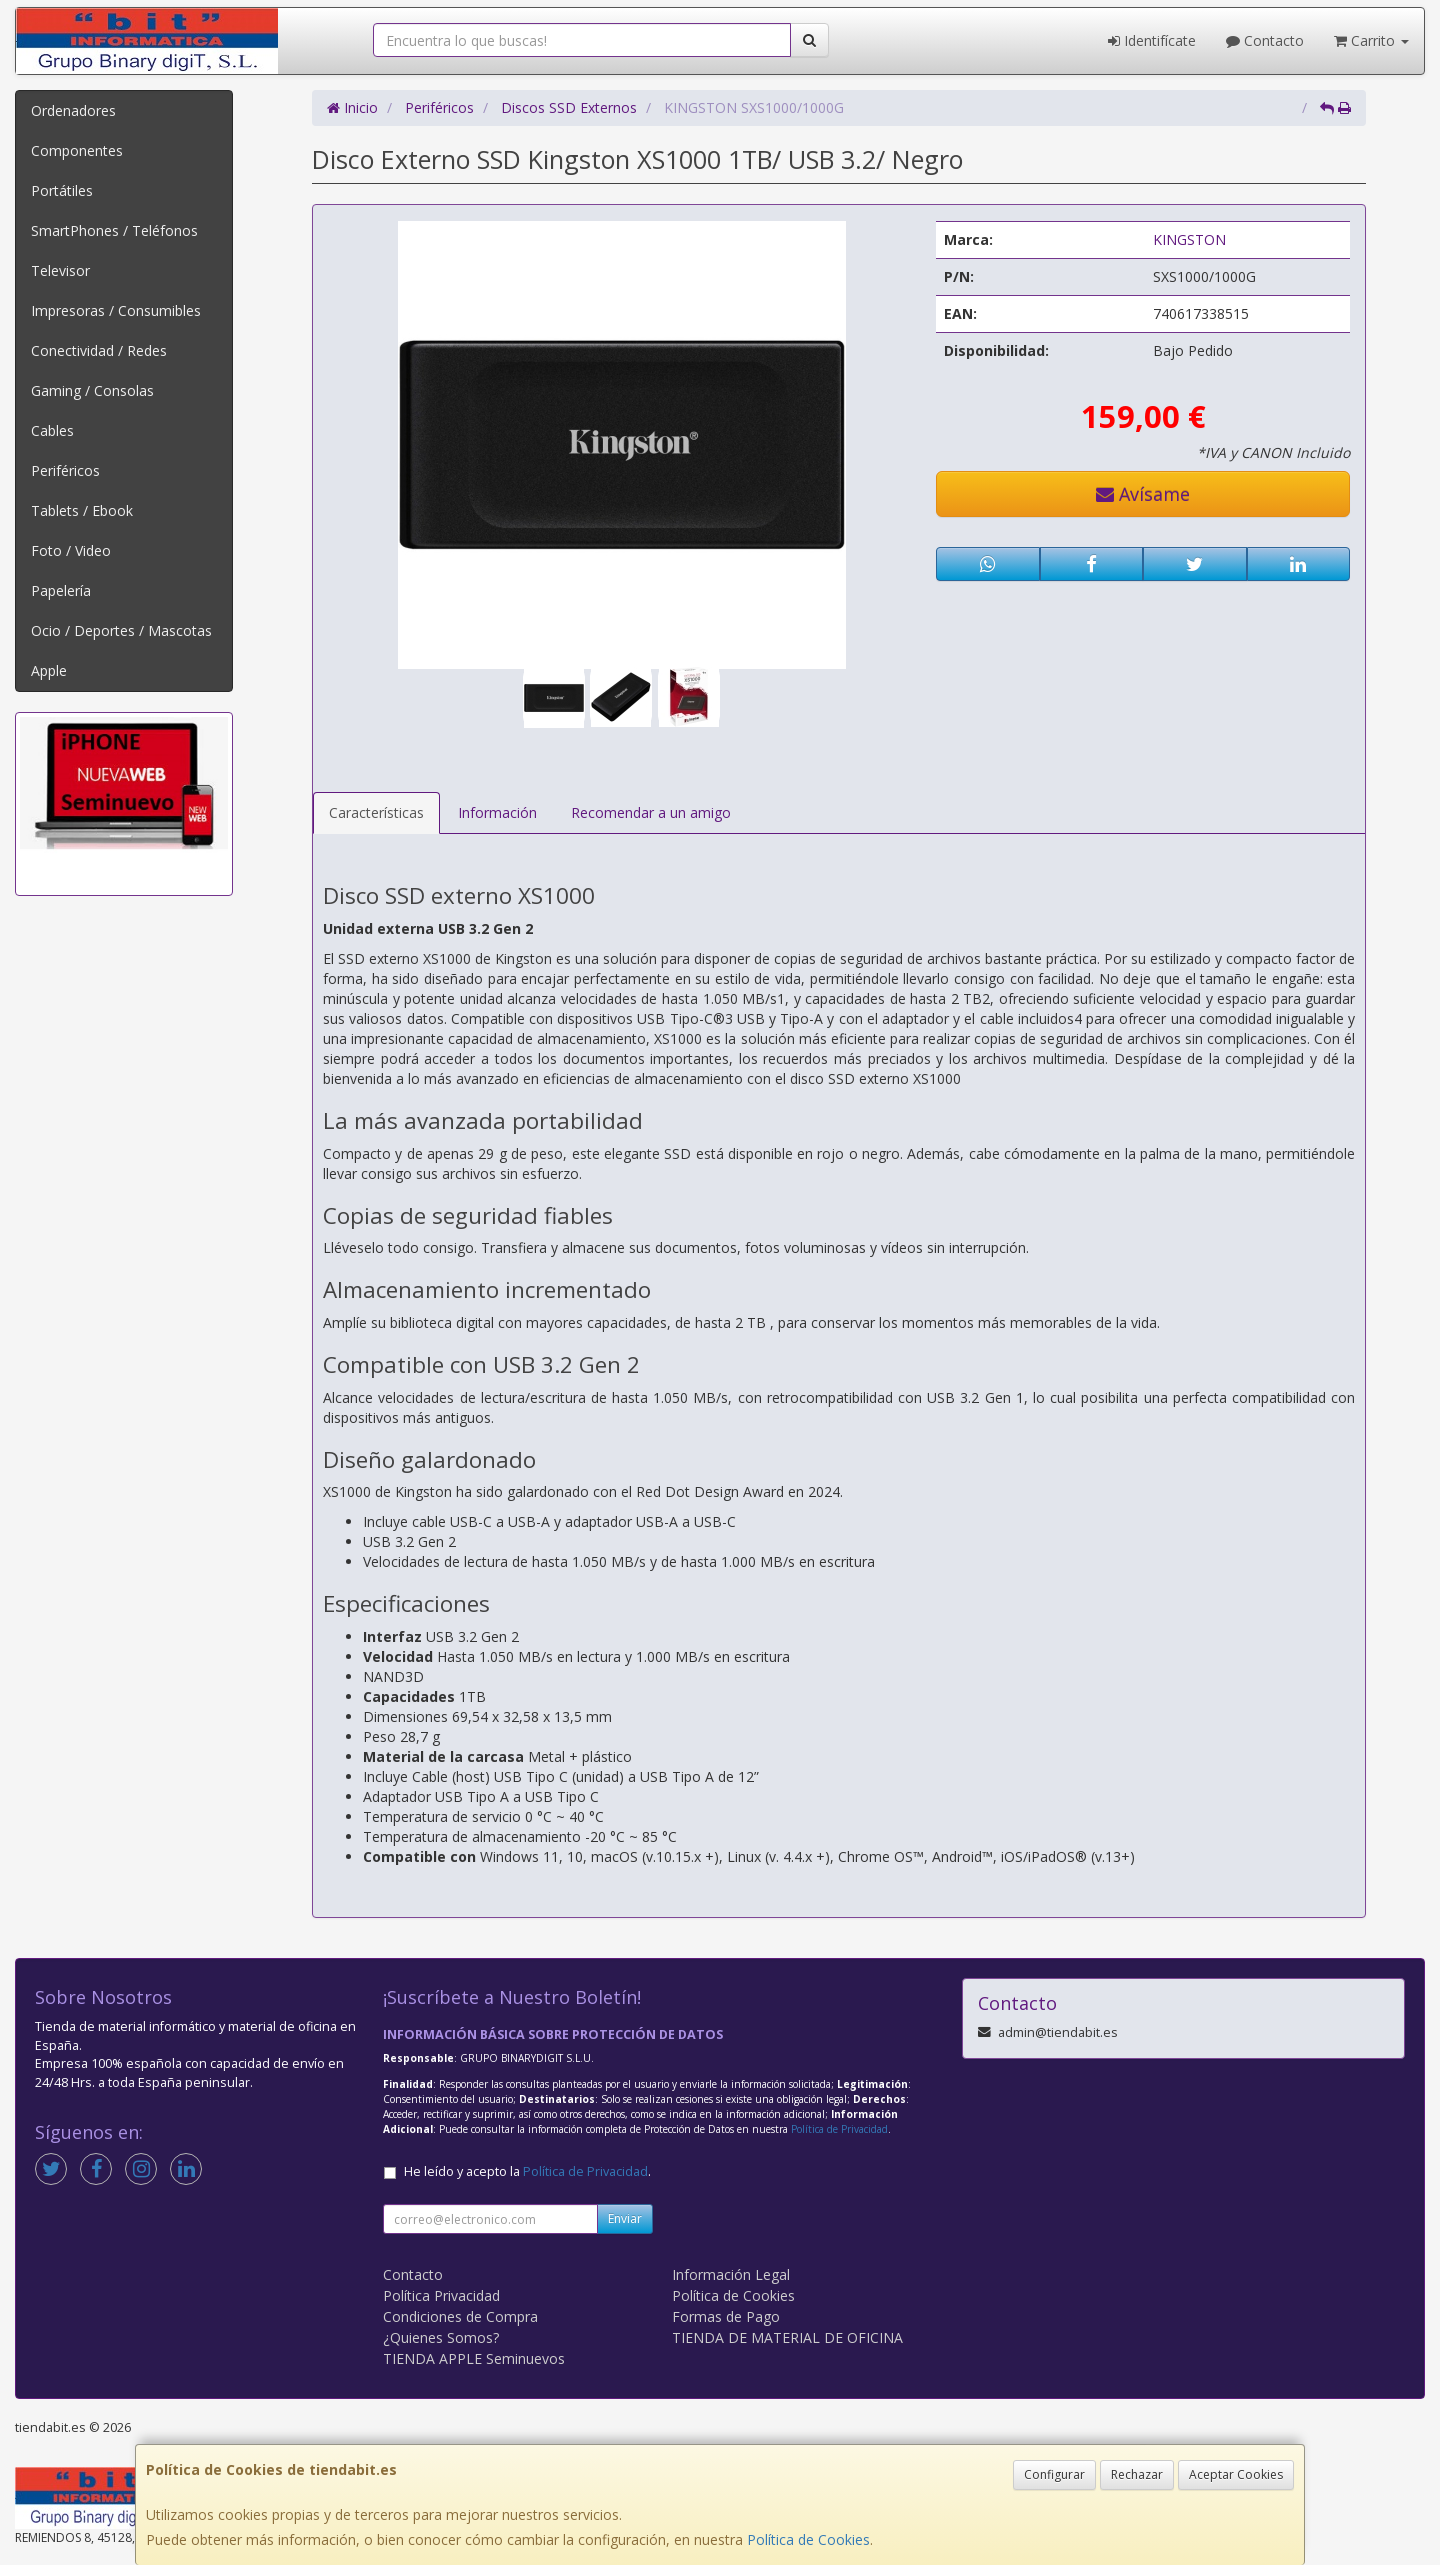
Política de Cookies (808, 2539)
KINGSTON (1189, 239)
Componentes (77, 150)
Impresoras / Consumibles (116, 310)
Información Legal (731, 2274)
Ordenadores (73, 110)
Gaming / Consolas (92, 390)
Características (376, 812)
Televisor (60, 270)
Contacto (1265, 40)
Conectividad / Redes (99, 350)
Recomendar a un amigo (651, 812)
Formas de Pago (726, 2316)
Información (497, 812)
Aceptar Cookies (1236, 2474)
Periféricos (65, 470)
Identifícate (1152, 40)
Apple (49, 670)
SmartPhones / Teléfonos (114, 230)
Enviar (625, 2218)
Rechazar (1137, 2474)
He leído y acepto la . (527, 2171)
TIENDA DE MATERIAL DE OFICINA (787, 2337)
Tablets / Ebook (82, 510)
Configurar (1054, 2474)
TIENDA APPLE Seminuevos (474, 2358)
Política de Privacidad (839, 2129)
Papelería (61, 590)
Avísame (1143, 494)
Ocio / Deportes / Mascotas (121, 630)
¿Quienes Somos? (441, 2337)
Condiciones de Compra (460, 2316)
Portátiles (62, 190)
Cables (52, 430)
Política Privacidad (441, 2295)
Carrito (1371, 40)
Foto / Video (71, 550)
